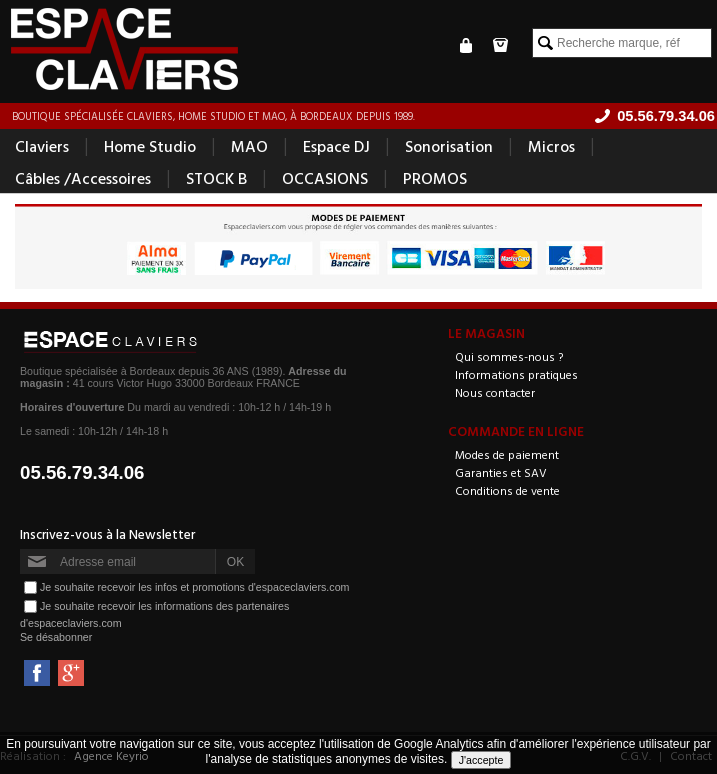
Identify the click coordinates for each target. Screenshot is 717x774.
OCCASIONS (325, 178)
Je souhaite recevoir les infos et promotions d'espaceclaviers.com (194, 587)
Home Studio (150, 146)
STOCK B (216, 178)
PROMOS (435, 178)
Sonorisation (449, 146)
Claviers (42, 146)
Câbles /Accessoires (83, 178)
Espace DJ (336, 146)
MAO (249, 146)
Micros (551, 146)
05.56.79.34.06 (82, 472)
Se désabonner (56, 637)
